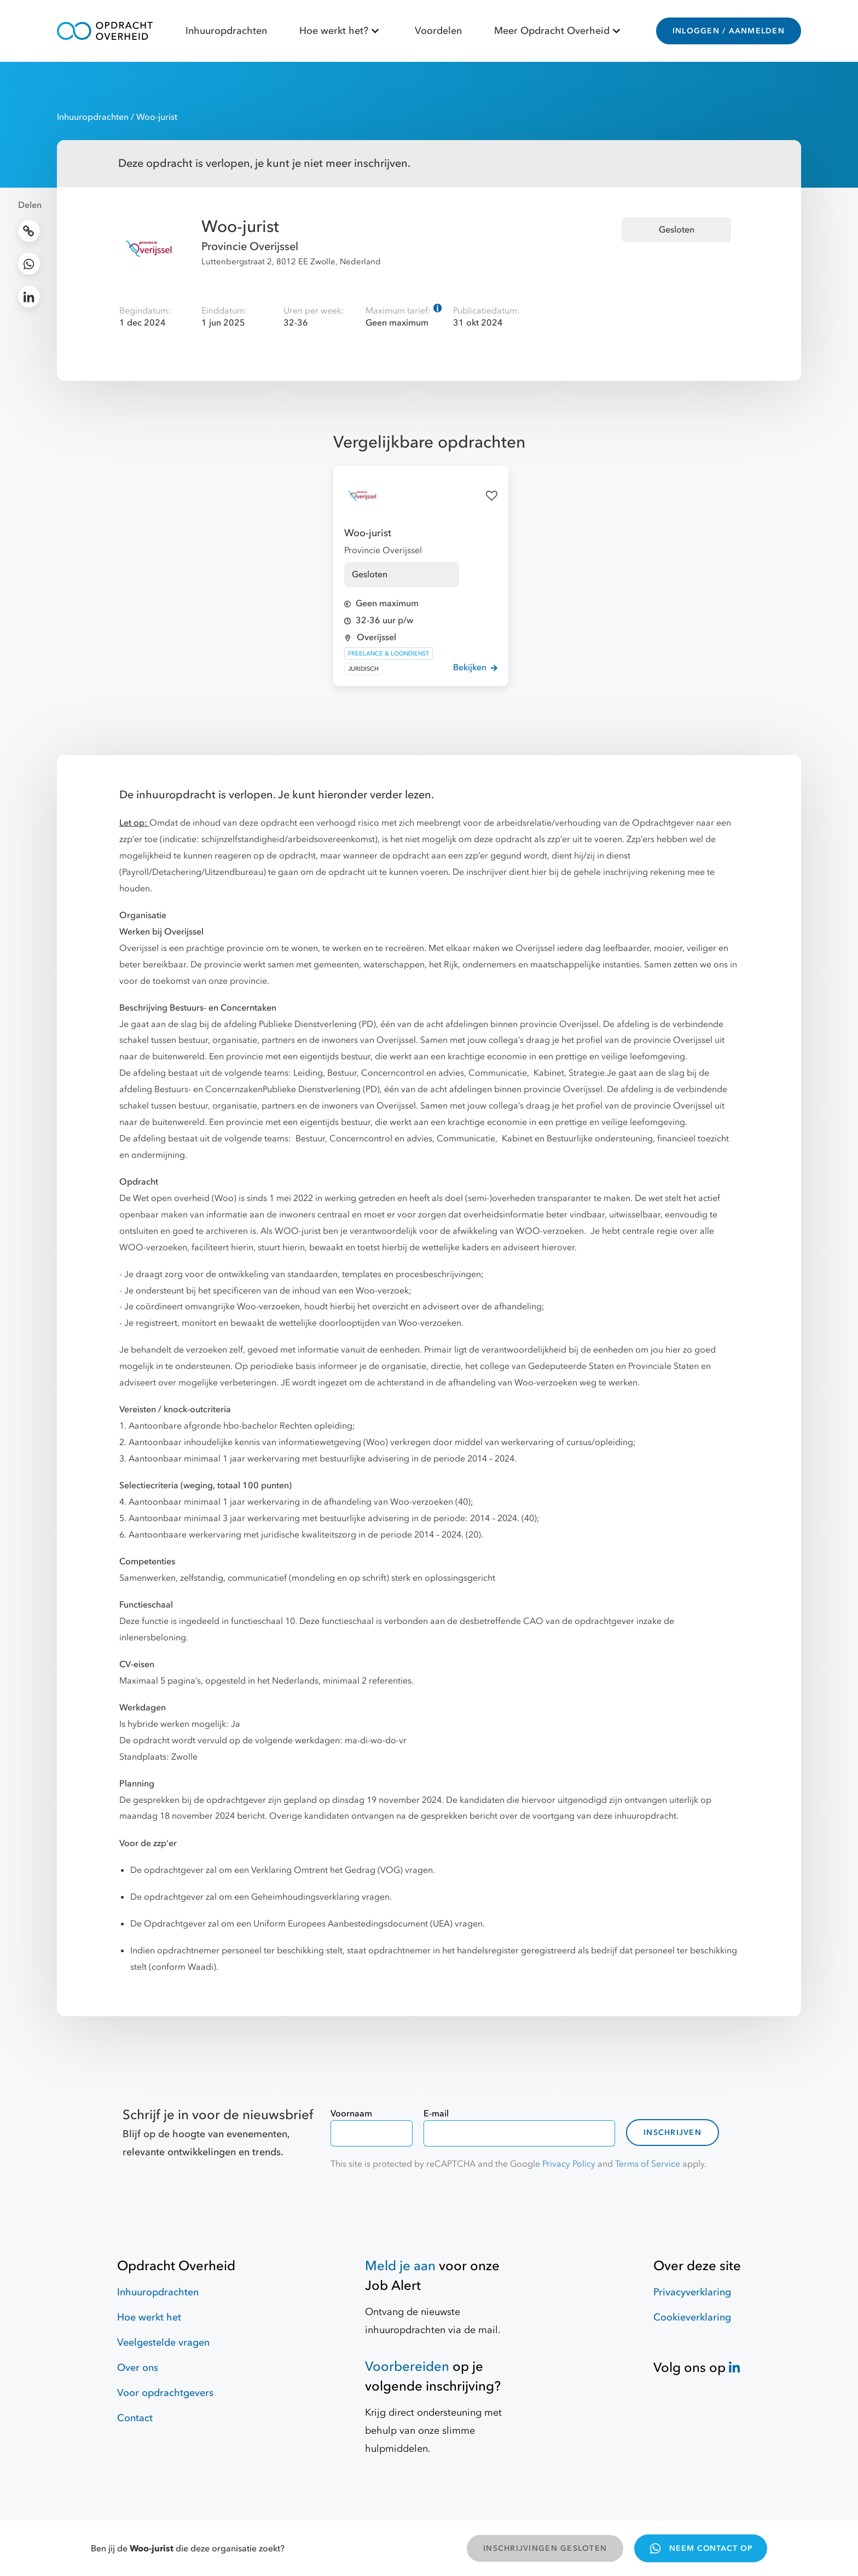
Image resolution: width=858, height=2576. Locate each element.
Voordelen (438, 31)
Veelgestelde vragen (163, 2342)
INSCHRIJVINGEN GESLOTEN (545, 2548)
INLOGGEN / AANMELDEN (729, 31)
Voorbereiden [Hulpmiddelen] (407, 2367)
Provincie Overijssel (249, 246)
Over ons (137, 2368)
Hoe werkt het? (340, 31)
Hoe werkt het (149, 2317)
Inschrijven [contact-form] (673, 2132)
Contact (135, 2418)
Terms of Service (647, 2164)
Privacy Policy (568, 2164)
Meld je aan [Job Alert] (400, 2266)
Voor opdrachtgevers (165, 2393)
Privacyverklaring (692, 2292)
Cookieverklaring (692, 2317)
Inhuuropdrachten (226, 31)
